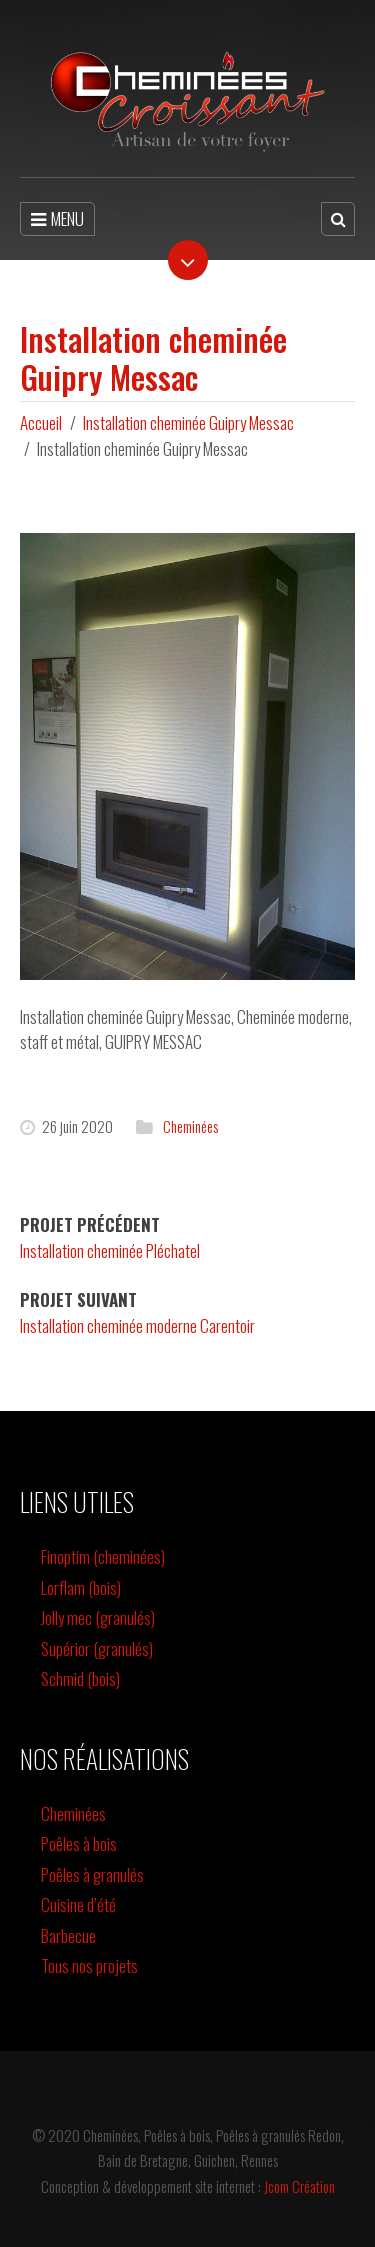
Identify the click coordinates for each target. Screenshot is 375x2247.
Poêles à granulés (92, 1874)
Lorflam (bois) (81, 1587)
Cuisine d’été (78, 1904)
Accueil (41, 422)
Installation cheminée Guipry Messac (188, 422)
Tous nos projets (89, 1965)
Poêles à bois (79, 1843)
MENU (57, 218)
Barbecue (68, 1935)
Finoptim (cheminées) (103, 1556)
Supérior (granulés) (97, 1648)
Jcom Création (299, 2186)
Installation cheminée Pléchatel (110, 1250)
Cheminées (190, 1126)
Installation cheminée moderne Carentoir (137, 1325)
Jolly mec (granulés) (98, 1617)
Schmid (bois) (80, 1678)
